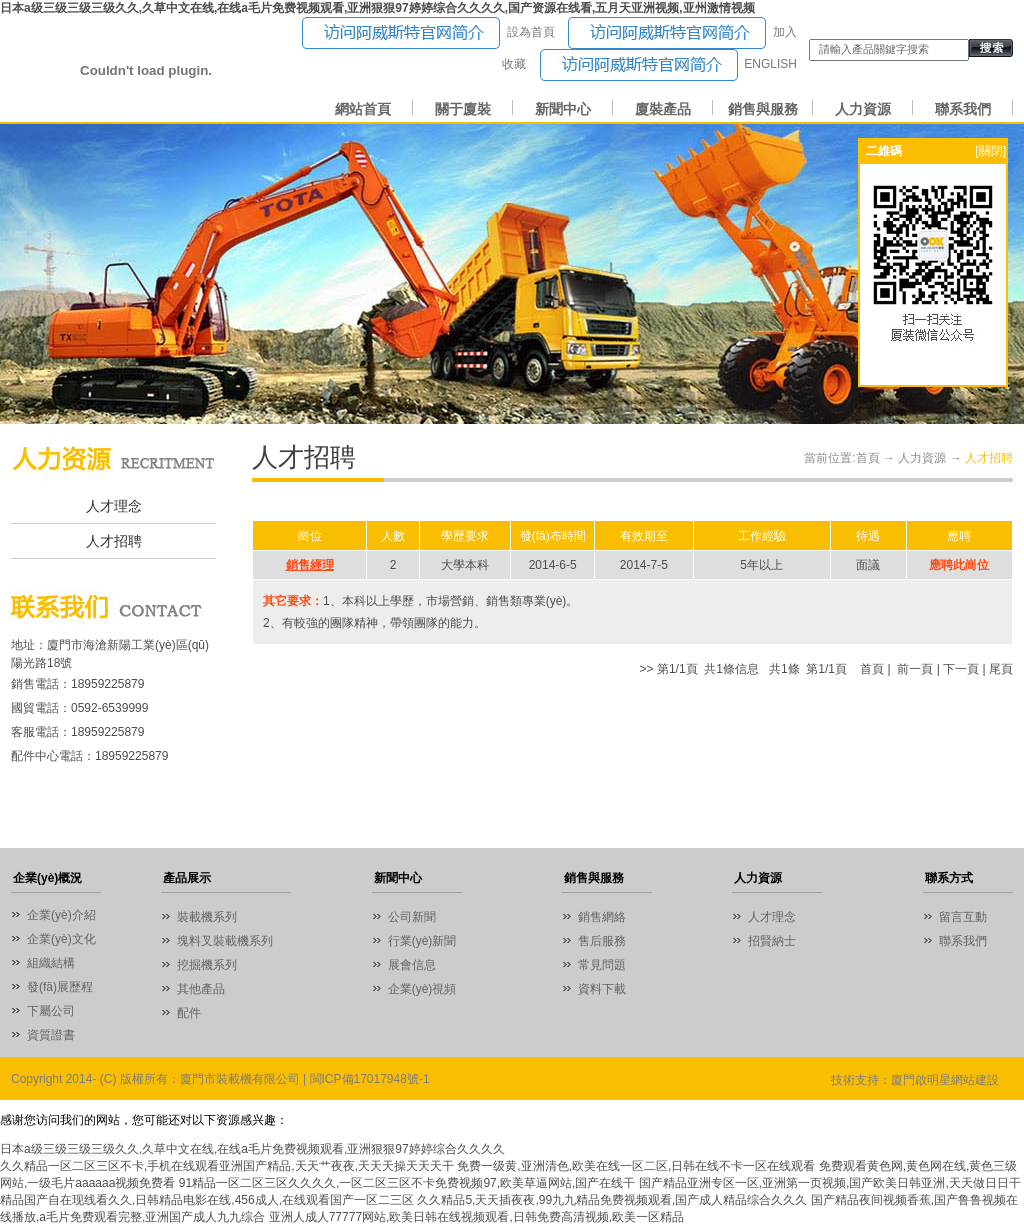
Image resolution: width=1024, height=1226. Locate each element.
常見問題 (602, 965)
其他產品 (201, 989)
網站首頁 (363, 109)
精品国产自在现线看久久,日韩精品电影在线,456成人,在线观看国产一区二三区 (207, 1200)
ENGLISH (770, 64)
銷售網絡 (602, 917)
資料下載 (602, 989)
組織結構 (51, 963)
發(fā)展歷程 (60, 987)
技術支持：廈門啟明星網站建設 (915, 1080)
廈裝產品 (663, 109)
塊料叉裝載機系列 (225, 941)
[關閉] (990, 151)
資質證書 (51, 1035)
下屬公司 (51, 1011)
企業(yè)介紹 (61, 915)
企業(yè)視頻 (422, 989)
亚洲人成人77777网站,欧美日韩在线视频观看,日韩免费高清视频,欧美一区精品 (476, 1217)
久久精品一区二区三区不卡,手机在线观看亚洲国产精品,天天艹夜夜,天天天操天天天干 (227, 1166)
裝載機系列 (207, 917)
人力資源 (863, 109)
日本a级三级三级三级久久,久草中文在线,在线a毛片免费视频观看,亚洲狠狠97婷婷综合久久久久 (252, 1149)
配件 (189, 1013)
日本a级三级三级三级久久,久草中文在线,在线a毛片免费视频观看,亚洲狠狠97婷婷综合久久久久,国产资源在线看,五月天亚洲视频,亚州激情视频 (377, 8)
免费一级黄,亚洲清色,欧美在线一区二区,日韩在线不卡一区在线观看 (636, 1166)
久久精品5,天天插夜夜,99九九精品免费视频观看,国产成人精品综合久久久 (612, 1200)
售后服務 (602, 941)
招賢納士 (772, 941)
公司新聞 (412, 917)
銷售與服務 (763, 109)
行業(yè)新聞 (422, 941)
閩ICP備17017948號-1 (370, 1079)
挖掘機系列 (207, 965)
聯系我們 (963, 109)
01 (512, 274)
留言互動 (963, 917)
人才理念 (114, 506)
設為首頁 (531, 32)
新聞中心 (563, 109)
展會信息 (412, 965)
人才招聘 (114, 541)
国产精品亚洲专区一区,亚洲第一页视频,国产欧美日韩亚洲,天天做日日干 (830, 1183)
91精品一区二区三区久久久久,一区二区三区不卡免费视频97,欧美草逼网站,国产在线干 (407, 1183)
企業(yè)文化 (61, 939)
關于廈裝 (463, 109)
